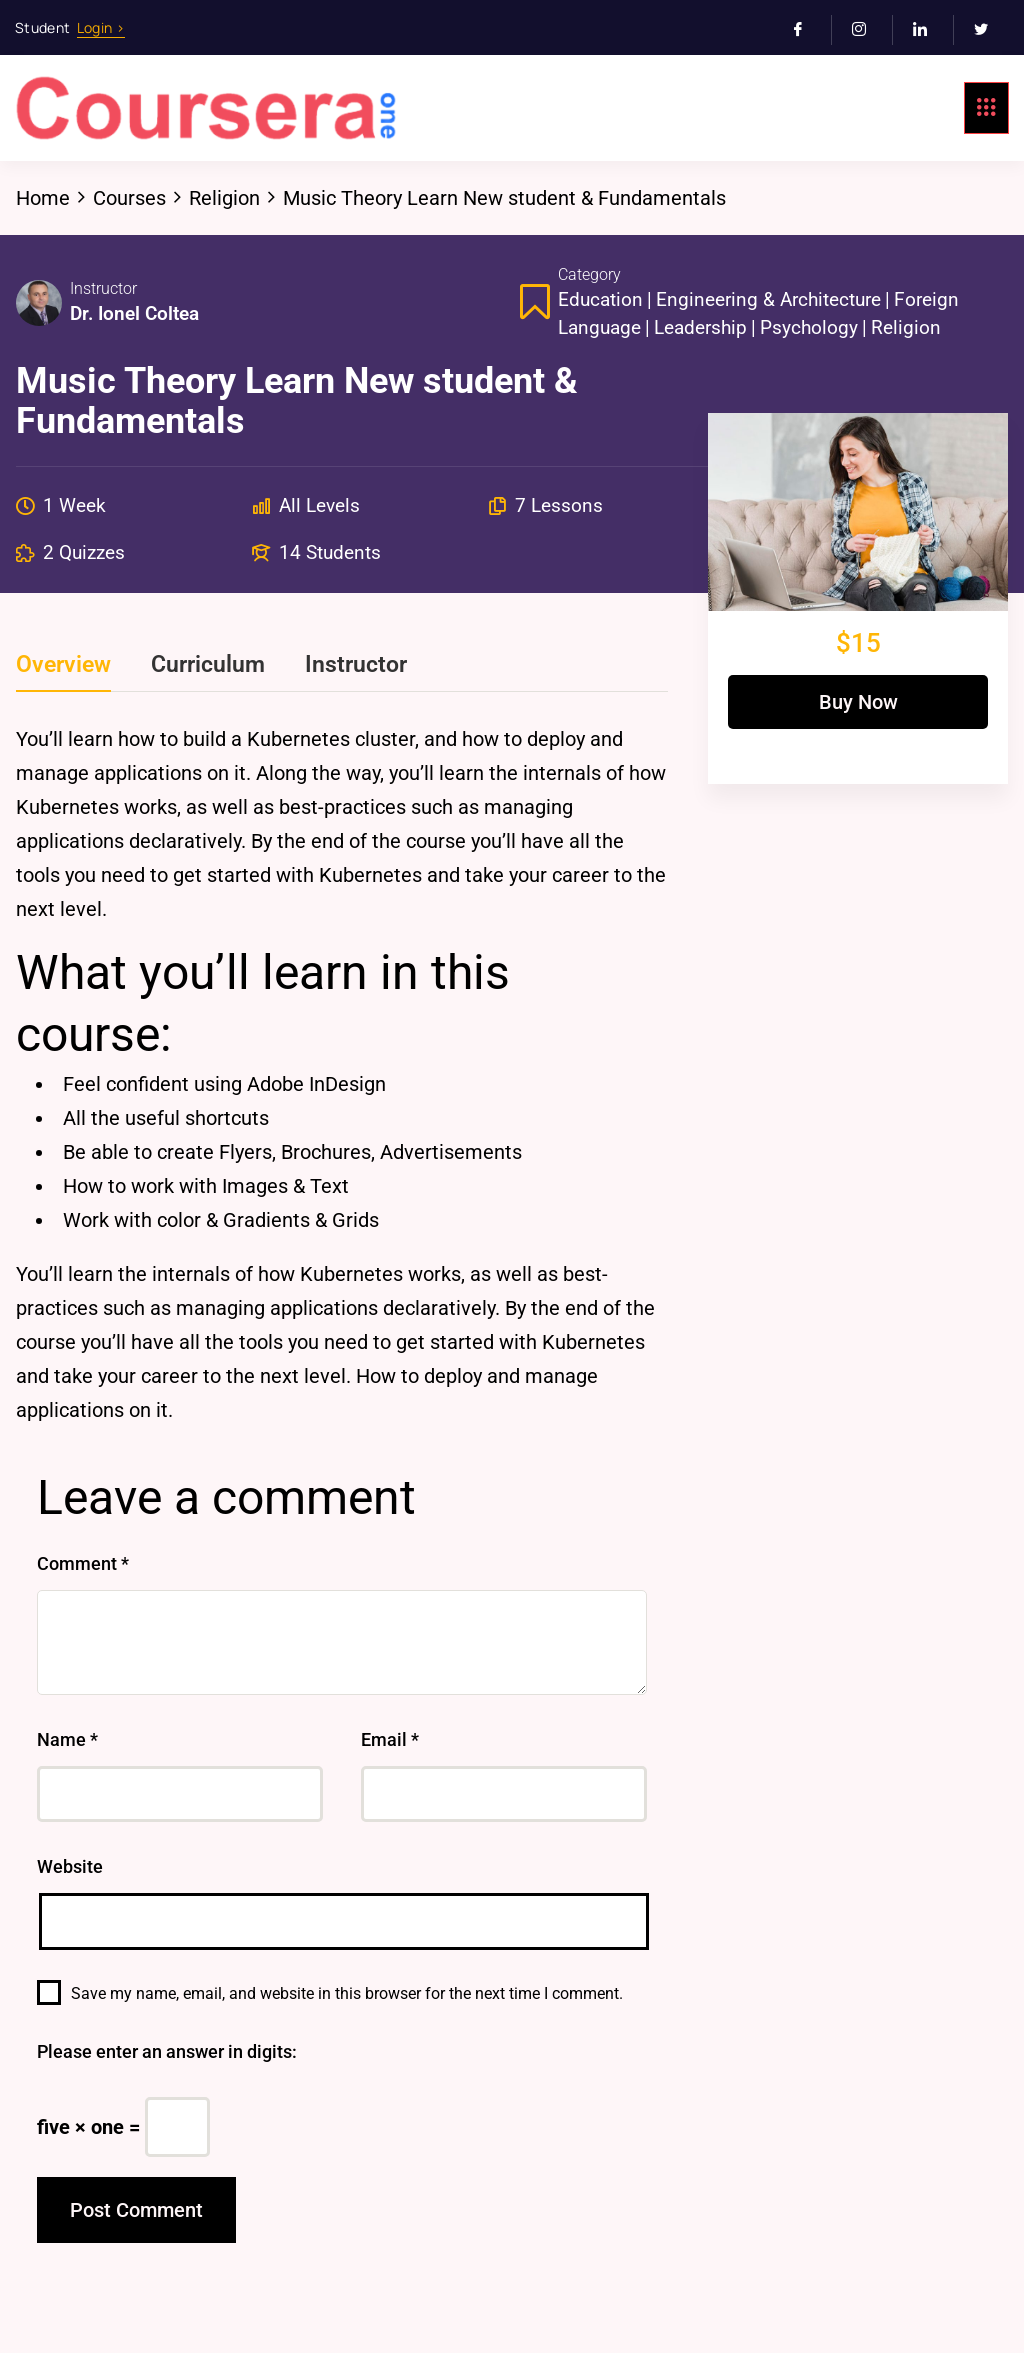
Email (390, 1739)
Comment (83, 1563)
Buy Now (858, 702)
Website (70, 1866)
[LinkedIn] (928, 30)
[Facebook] (806, 30)
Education (600, 300)
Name (67, 1739)
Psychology (809, 328)
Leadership (700, 328)
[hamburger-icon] (986, 108)
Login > (101, 27)
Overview (63, 665)
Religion (906, 328)
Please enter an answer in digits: (167, 2051)
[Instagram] (867, 30)
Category (589, 274)
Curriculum (208, 665)
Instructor (103, 288)
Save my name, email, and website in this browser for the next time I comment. (347, 1993)
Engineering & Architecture (768, 300)
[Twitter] (989, 30)
